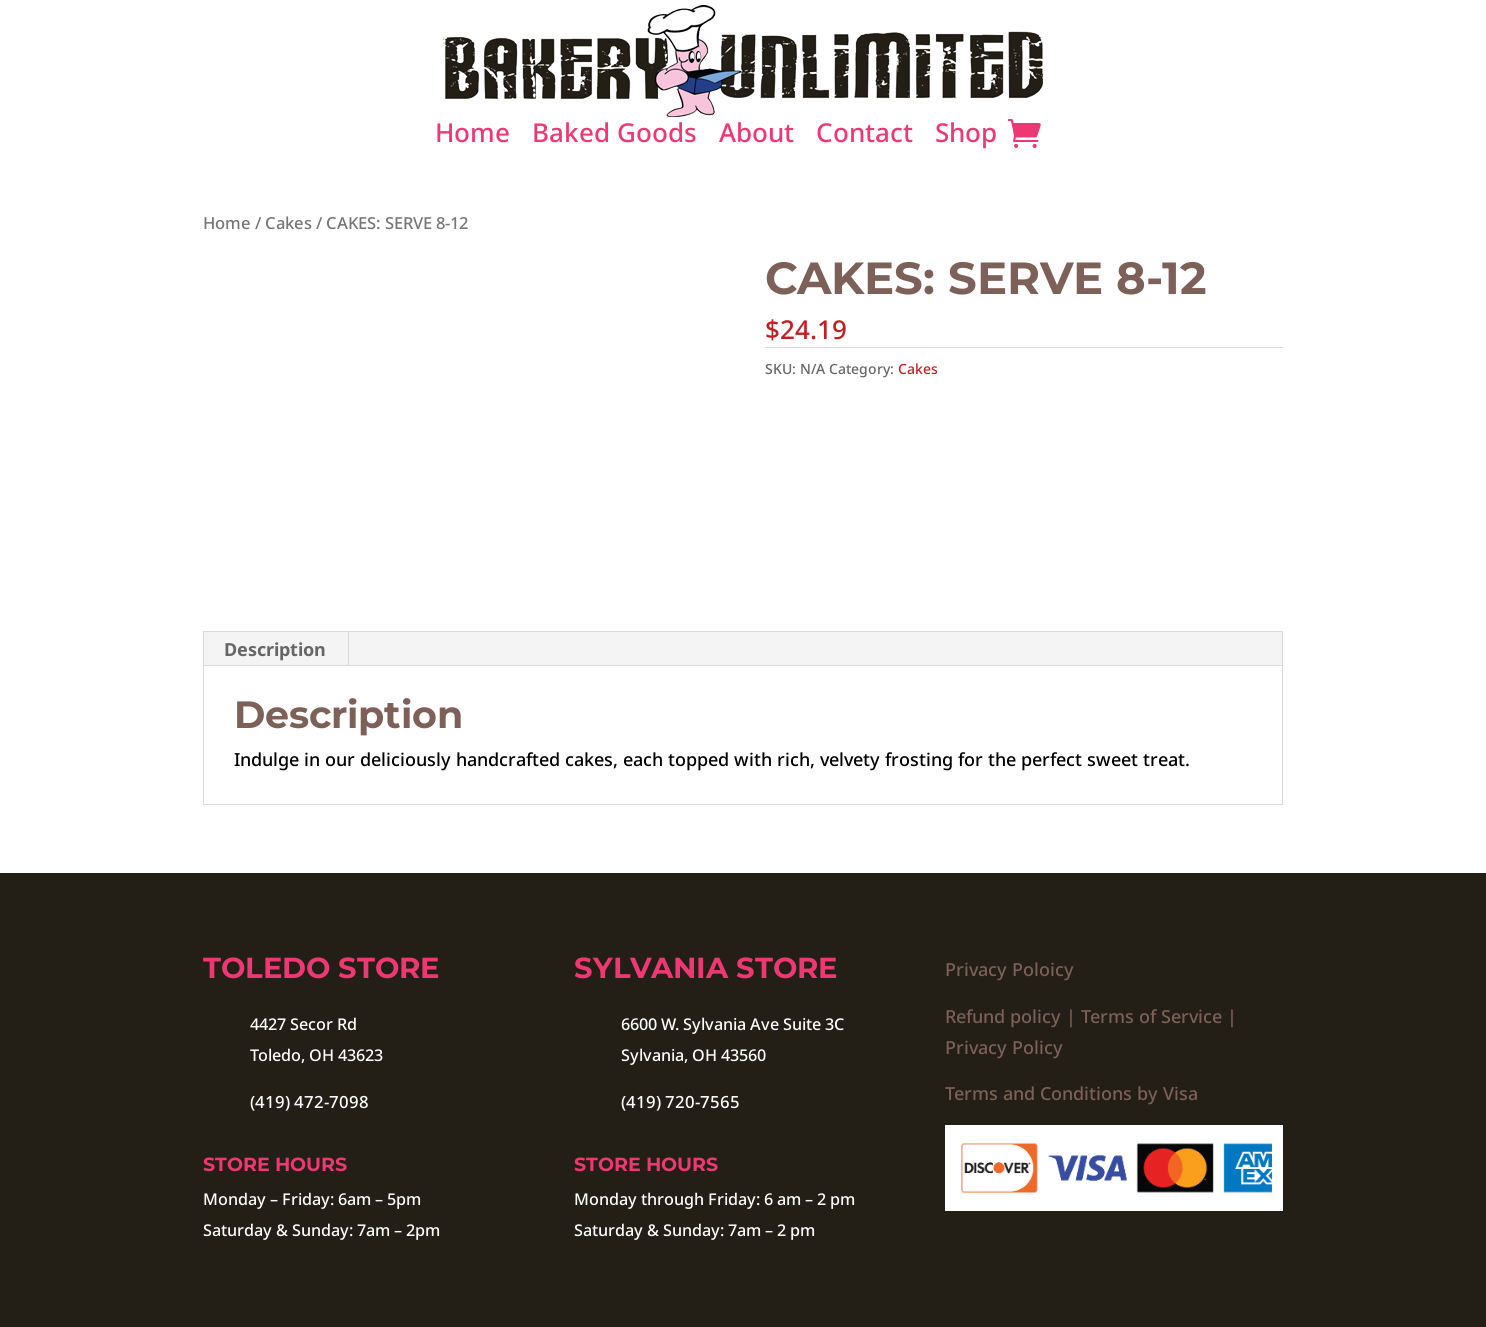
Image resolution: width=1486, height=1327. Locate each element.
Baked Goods (614, 137)
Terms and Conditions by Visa (1071, 1093)
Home (472, 137)
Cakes (288, 222)
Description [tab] (275, 649)
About (756, 137)
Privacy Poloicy (1009, 969)
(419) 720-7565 (680, 1101)
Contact (864, 137)
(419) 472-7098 (309, 1101)
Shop (966, 137)
